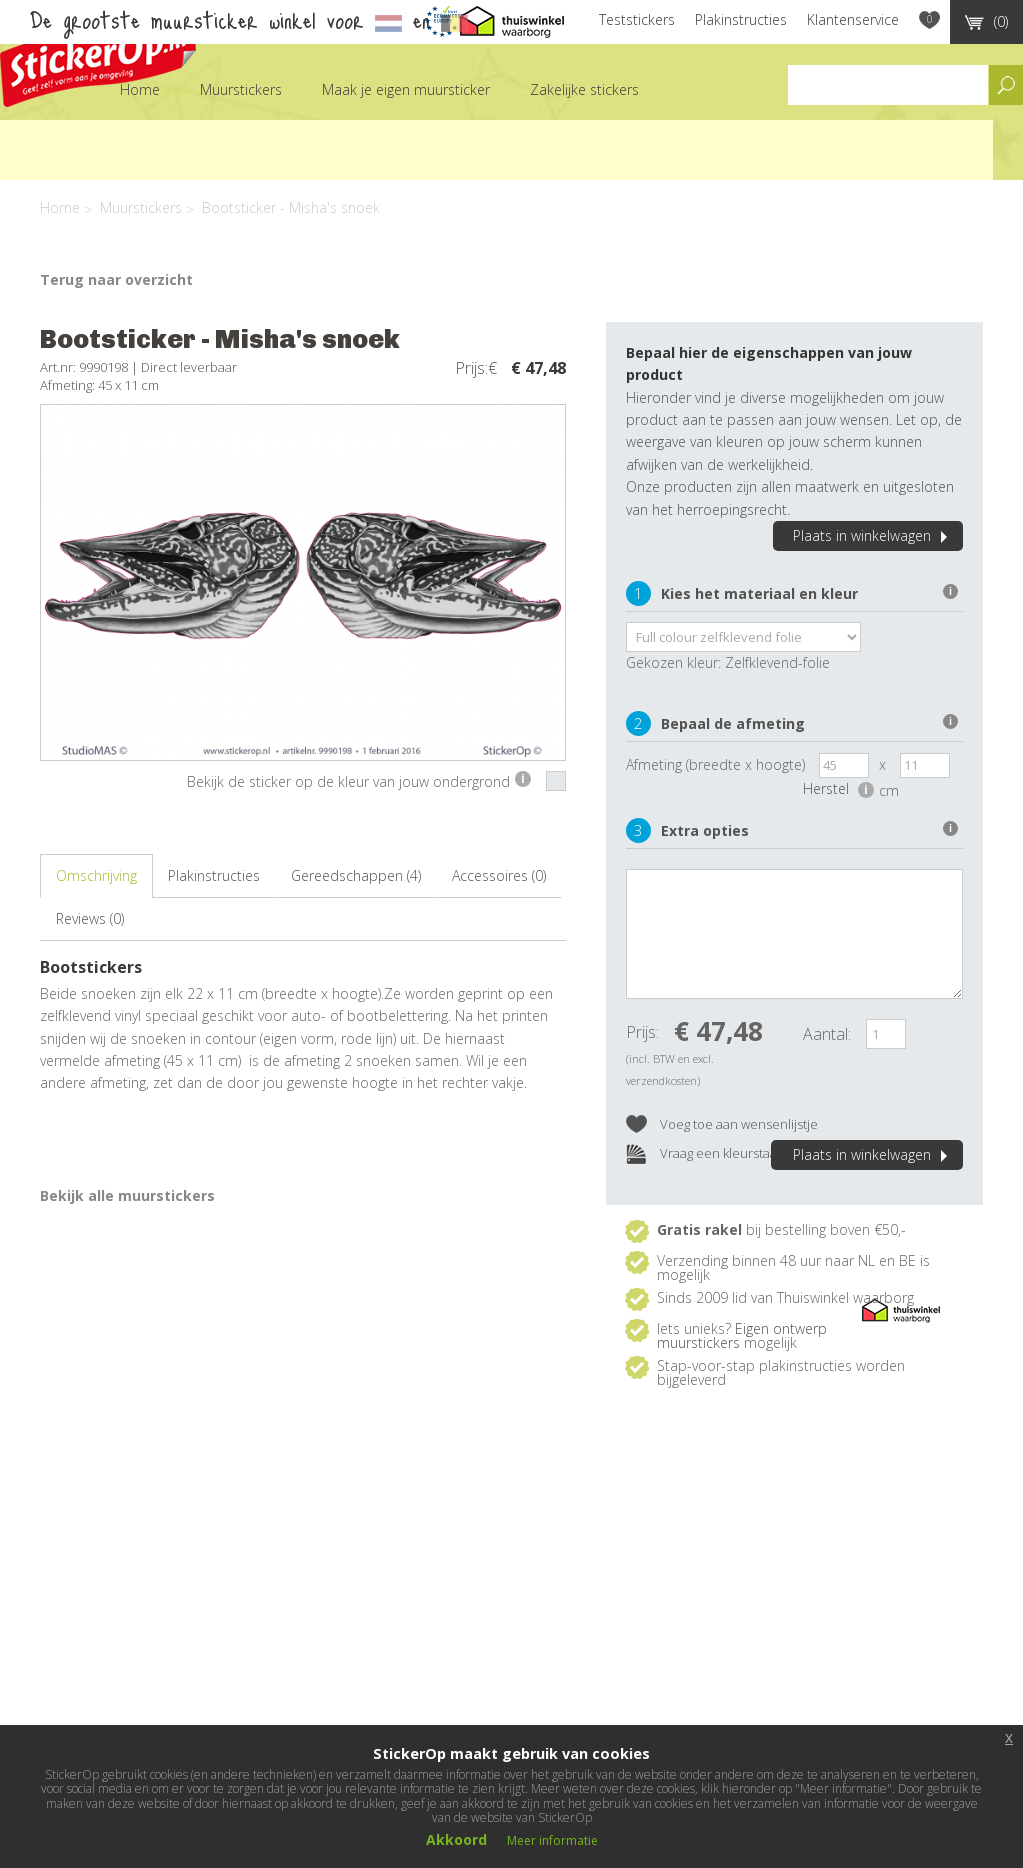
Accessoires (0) (499, 875)
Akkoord (456, 1839)
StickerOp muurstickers (98, 57)
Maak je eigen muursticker (406, 89)
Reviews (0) (90, 918)
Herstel (838, 788)
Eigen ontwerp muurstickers (742, 1335)
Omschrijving (96, 875)
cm (889, 790)
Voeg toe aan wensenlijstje (722, 1125)
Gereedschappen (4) (356, 875)
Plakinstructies (741, 19)
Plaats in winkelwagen (873, 535)
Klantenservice (853, 19)
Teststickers (637, 19)
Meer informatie (552, 1840)
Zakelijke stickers (584, 89)
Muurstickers (241, 89)
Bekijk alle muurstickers (127, 1195)
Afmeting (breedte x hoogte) (715, 764)
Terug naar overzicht (116, 279)
